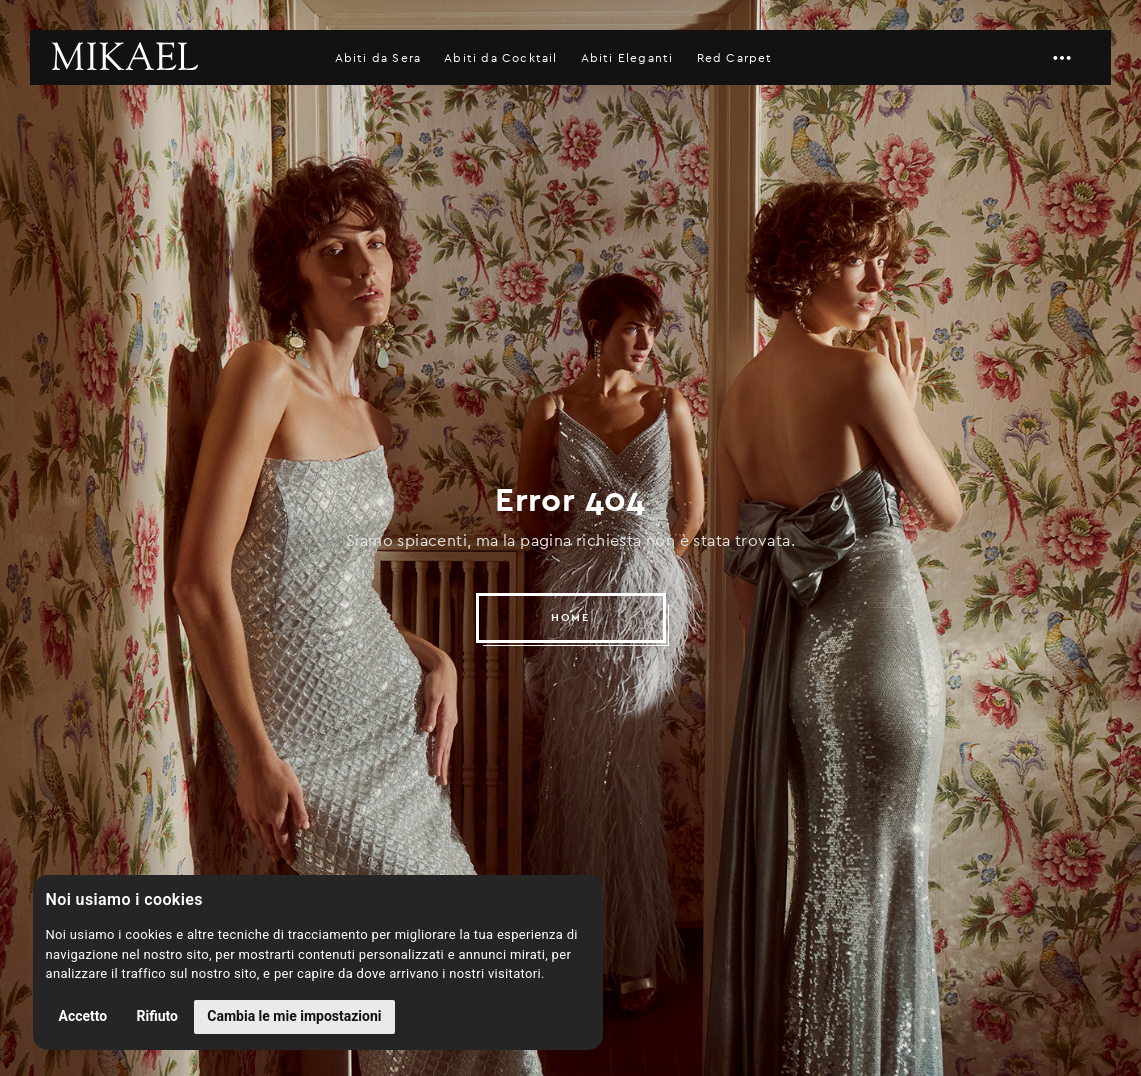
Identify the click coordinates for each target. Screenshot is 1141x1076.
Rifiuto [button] (158, 1016)
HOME (571, 617)
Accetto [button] (83, 1016)
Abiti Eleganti (627, 58)
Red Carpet (735, 58)
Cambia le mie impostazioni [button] (294, 1016)
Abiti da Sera (378, 58)
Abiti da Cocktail (500, 58)
